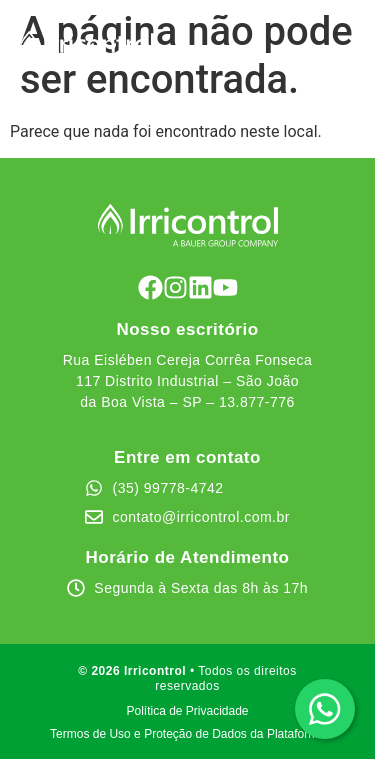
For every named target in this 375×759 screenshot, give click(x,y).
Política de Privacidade (187, 711)
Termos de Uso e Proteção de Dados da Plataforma (187, 734)
